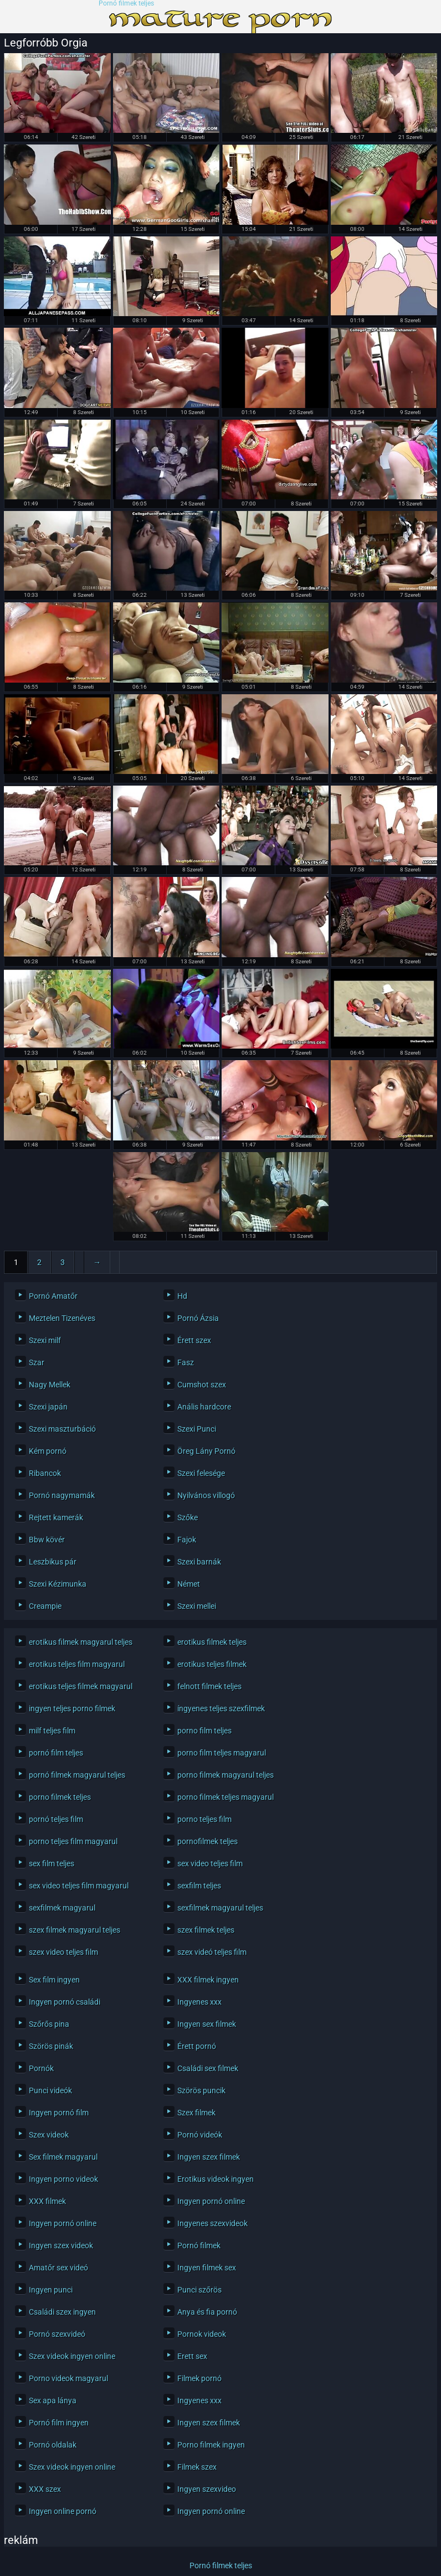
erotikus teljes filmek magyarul (80, 1686)
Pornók (41, 2068)
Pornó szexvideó (57, 2334)
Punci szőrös (199, 2289)
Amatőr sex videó (58, 2267)
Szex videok (49, 2134)
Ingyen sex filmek (206, 2024)
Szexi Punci (196, 1428)
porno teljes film (204, 1819)
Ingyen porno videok (63, 2179)
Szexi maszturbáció (62, 1428)
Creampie (45, 1606)
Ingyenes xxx (199, 2001)
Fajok (186, 1539)
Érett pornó (196, 2046)
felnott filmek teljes (209, 1686)
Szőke (187, 1517)
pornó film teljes (56, 1752)
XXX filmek (47, 2201)
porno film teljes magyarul (221, 1752)
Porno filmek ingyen (211, 2444)
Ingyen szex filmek (208, 2156)
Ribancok (45, 1473)
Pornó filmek (199, 2245)
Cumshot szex (201, 1384)
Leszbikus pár (52, 1561)
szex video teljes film (63, 1952)
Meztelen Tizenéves (62, 1318)
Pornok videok (201, 2334)
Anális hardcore (204, 1406)
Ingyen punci (51, 2289)
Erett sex (192, 2356)
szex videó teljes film (212, 1952)
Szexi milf (45, 1340)
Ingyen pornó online (211, 2201)
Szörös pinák (51, 2046)
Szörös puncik (201, 2090)
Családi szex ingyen (62, 2311)
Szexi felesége (201, 1473)
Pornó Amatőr (53, 1296)
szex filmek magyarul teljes (74, 1929)
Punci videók (50, 2090)
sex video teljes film (210, 1863)
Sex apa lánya (52, 2400)
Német (188, 1583)
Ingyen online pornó (62, 2511)
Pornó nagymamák (62, 1495)
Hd (182, 1296)
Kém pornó (47, 1451)
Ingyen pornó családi (64, 2001)
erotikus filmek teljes (212, 1642)
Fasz (185, 1362)
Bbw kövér (47, 1539)
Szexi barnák (199, 1561)
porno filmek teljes (60, 1797)
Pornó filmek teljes (126, 3)
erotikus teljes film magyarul (77, 1664)
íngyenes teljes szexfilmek (221, 1708)
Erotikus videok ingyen (215, 2179)
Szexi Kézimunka (57, 1583)
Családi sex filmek (207, 2068)
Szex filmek (196, 2112)
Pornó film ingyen (59, 2422)
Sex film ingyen (54, 1979)
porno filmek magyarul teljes (225, 1774)
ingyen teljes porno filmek (72, 1708)
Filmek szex (197, 2467)
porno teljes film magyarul (73, 1841)
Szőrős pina (49, 2024)
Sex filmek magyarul (63, 2156)
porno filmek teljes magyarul (225, 1797)
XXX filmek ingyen (208, 1979)
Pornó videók (199, 2134)
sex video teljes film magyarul (79, 1885)
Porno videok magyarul (68, 2378)
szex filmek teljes (205, 1929)
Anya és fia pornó (207, 2311)
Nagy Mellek (49, 1384)
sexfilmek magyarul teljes (220, 1907)
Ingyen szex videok (61, 2245)
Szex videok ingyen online (72, 2356)
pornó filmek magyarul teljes (77, 1774)
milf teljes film (52, 1730)
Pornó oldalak (52, 2444)
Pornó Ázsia (198, 1318)
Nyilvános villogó (206, 1495)
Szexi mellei (196, 1606)
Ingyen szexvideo (206, 2489)
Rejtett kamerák (56, 1517)
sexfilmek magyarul (62, 1907)
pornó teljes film (56, 1819)
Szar (36, 1362)
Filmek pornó (199, 2378)
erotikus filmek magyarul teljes (80, 1642)
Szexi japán (48, 1406)
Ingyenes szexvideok (212, 2223)
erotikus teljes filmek (212, 1664)
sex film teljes (51, 1863)
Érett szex (194, 1340)
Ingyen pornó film (59, 2112)
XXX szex (45, 2489)
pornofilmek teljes (207, 1841)
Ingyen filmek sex (206, 2267)
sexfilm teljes (199, 1885)
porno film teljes (204, 1730)
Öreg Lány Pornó (206, 1451)
